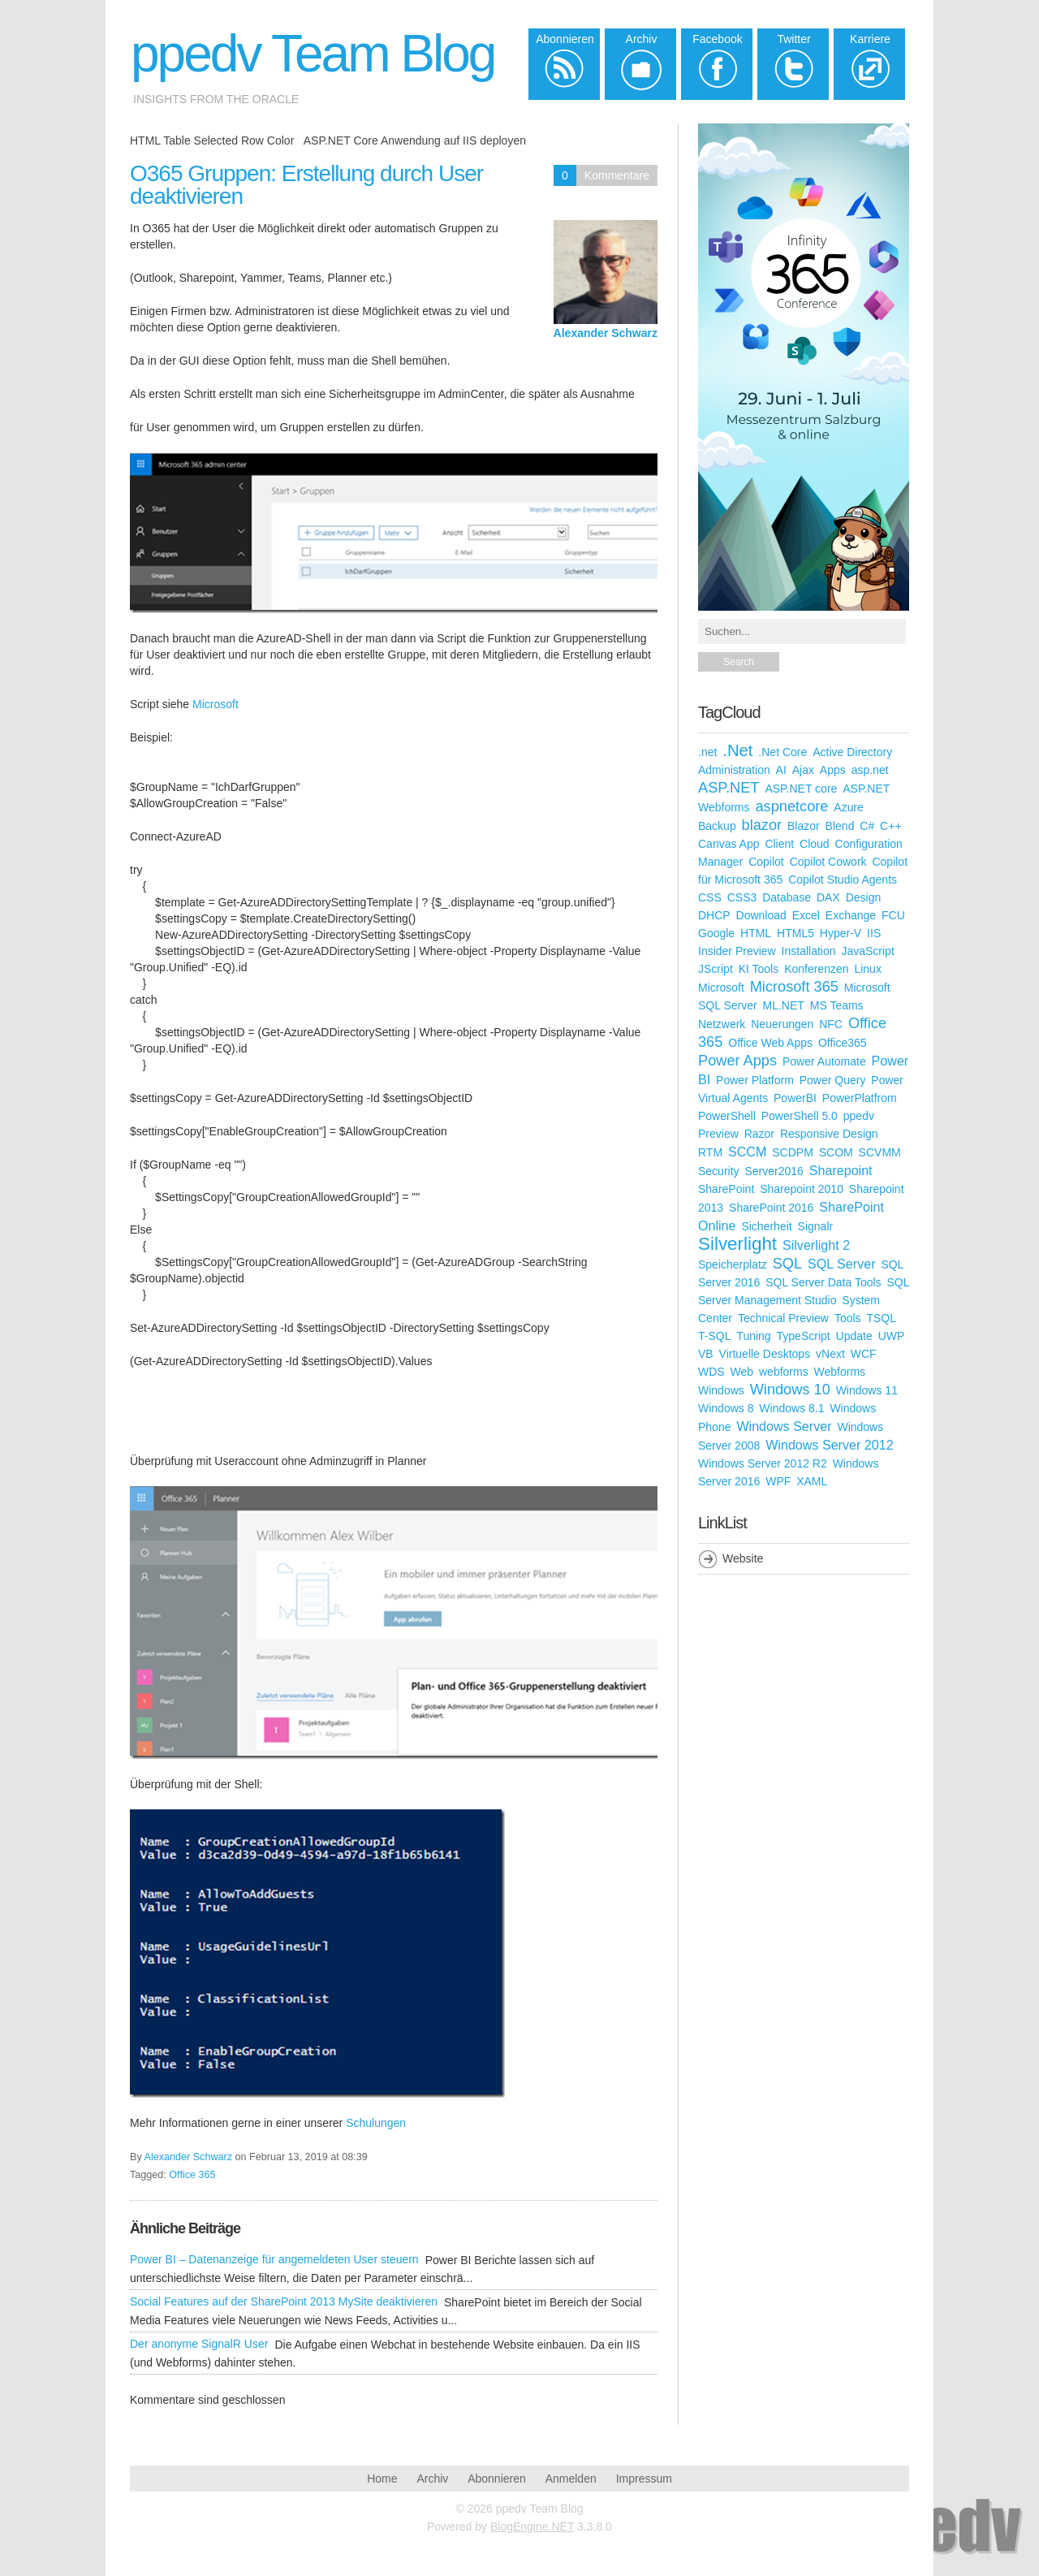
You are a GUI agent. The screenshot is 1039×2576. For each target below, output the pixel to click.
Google (716, 933)
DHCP (714, 915)
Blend (840, 825)
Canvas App (729, 843)
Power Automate (824, 1061)
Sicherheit (766, 1226)
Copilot (766, 861)
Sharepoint (841, 1170)
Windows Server (783, 1426)
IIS (874, 933)
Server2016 (773, 1171)
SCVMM (880, 1152)
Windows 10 (790, 1389)
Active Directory (852, 752)
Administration (734, 769)
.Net (737, 750)
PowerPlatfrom (859, 1097)
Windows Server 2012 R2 (762, 1463)
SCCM (747, 1151)
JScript (715, 968)
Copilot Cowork (828, 861)
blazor (762, 825)
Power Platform (755, 1080)
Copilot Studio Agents (842, 879)
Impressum (644, 2478)
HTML (755, 933)
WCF (864, 1353)
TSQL (881, 1318)
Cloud (815, 843)
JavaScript (867, 950)
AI (781, 769)
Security (718, 1171)
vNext (830, 1353)
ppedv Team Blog (312, 53)
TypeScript (803, 1335)
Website (742, 1558)
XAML (811, 1481)
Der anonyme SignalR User (199, 2343)
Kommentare (616, 175)
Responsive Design (829, 1133)
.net (707, 752)
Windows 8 (725, 1408)
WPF (778, 1481)
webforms (783, 1371)
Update (854, 1335)
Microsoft (215, 704)
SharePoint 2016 (771, 1207)
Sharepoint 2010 (801, 1188)
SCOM (836, 1152)
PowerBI (795, 1097)
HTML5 (795, 933)
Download (761, 915)
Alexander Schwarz (605, 332)
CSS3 (742, 897)
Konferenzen (816, 968)
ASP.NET (728, 788)
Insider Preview (737, 950)
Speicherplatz (732, 1264)
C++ (890, 825)
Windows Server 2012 (829, 1444)
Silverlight (737, 1244)
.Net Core (782, 752)
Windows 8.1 (791, 1408)
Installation (809, 950)
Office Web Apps (770, 1042)
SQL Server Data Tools (823, 1282)
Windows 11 (867, 1390)
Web (742, 1371)
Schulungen (376, 2122)
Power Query (833, 1080)
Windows (721, 1390)
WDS (711, 1371)
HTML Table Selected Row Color (212, 140)
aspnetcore (791, 806)
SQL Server (841, 1263)
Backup (717, 825)
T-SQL (714, 1335)
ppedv (858, 1115)
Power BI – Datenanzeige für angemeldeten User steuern (274, 2259)
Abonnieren (497, 2478)
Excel (806, 915)
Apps (833, 769)
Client (779, 843)
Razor (759, 1133)
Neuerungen (782, 1024)
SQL (787, 1264)
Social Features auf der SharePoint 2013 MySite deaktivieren (284, 2301)
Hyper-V (840, 933)
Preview (718, 1133)
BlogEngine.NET (532, 2526)
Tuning (753, 1335)
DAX (828, 897)
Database (786, 897)
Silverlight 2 (816, 1245)
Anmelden (571, 2478)
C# (867, 825)
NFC (831, 1024)
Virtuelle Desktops (765, 1353)
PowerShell (727, 1115)
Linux (867, 968)
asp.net (870, 769)
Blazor (803, 825)
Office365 (842, 1042)
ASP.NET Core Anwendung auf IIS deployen (415, 140)
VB (706, 1353)
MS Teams (837, 1005)
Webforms (840, 1371)
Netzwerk (721, 1024)
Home (382, 2478)
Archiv (432, 2478)
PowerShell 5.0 (799, 1115)
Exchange (851, 915)
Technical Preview (783, 1318)
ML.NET (783, 1005)
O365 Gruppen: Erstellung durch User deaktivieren (306, 185)
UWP (891, 1335)
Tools (847, 1318)
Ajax (803, 769)
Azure (849, 807)
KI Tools (759, 968)
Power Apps (737, 1060)
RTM (710, 1152)
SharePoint (726, 1188)
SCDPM (792, 1152)
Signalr (816, 1226)
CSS (710, 897)
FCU (893, 915)
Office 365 (192, 2175)
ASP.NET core (801, 788)
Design (864, 897)
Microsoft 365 (794, 987)
